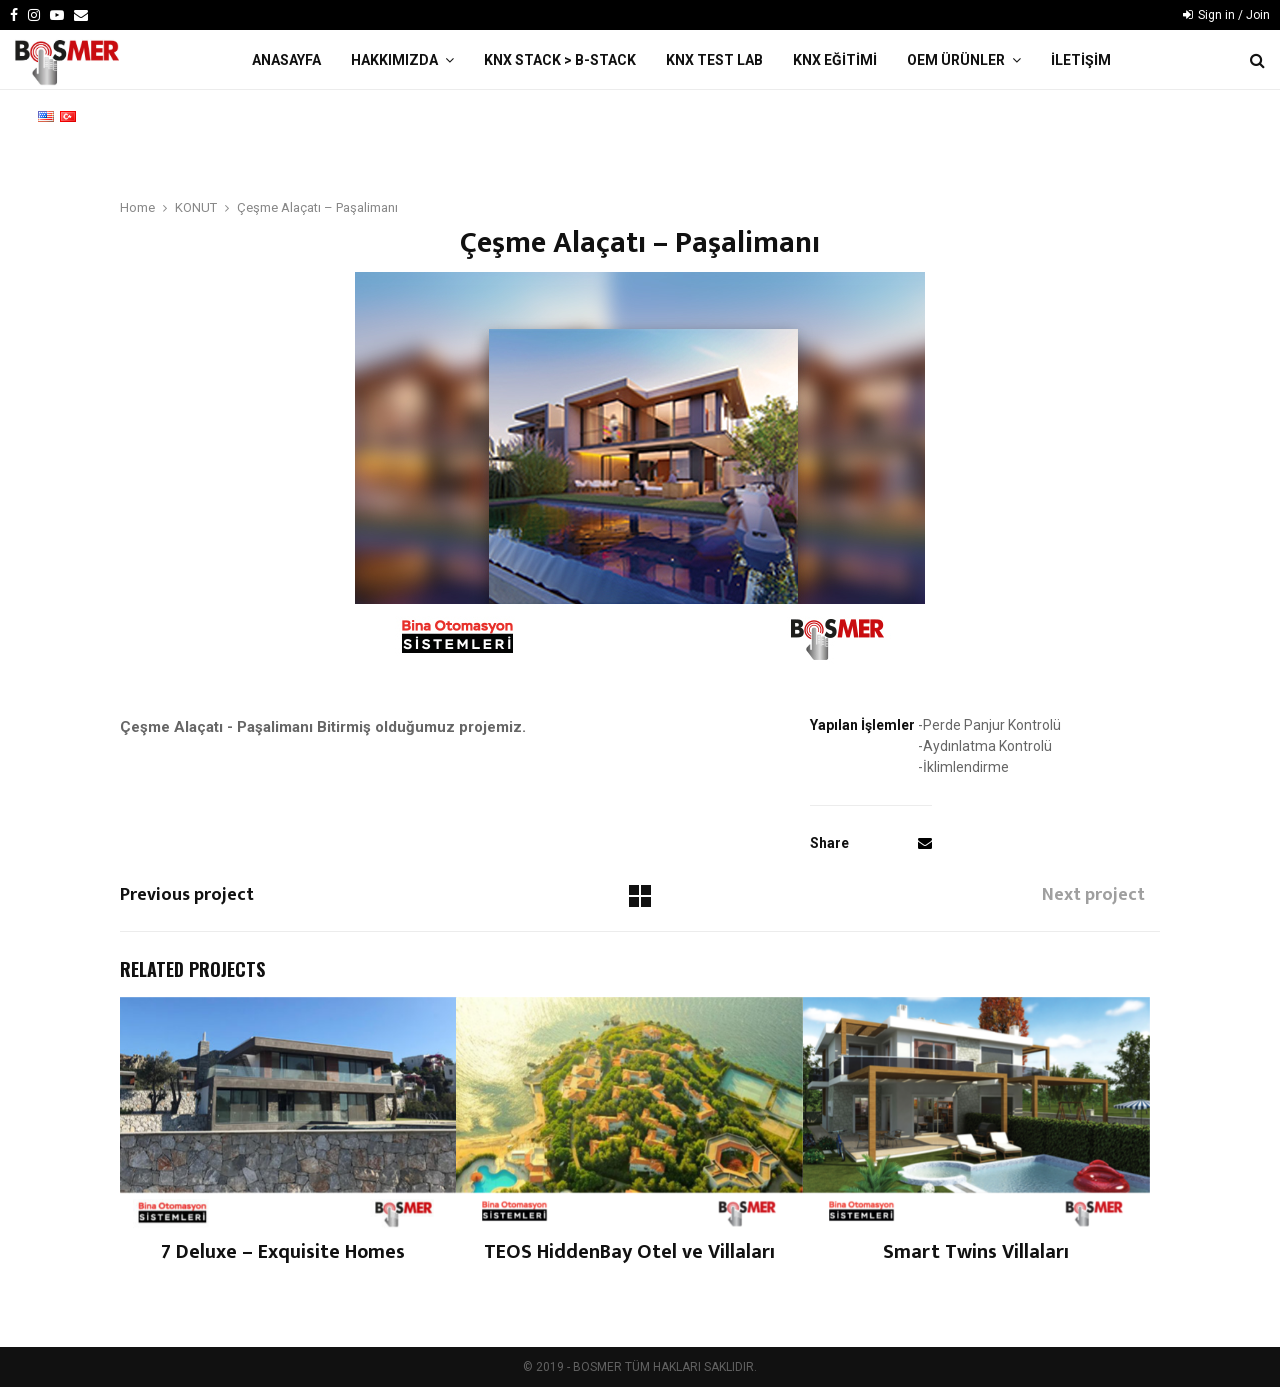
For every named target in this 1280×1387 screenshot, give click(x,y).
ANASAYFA (286, 60)
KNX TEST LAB (714, 60)
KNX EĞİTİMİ (835, 60)
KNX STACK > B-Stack (560, 60)
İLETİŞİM (1081, 60)
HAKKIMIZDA (394, 60)
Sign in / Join (1226, 15)
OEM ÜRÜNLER (956, 60)
